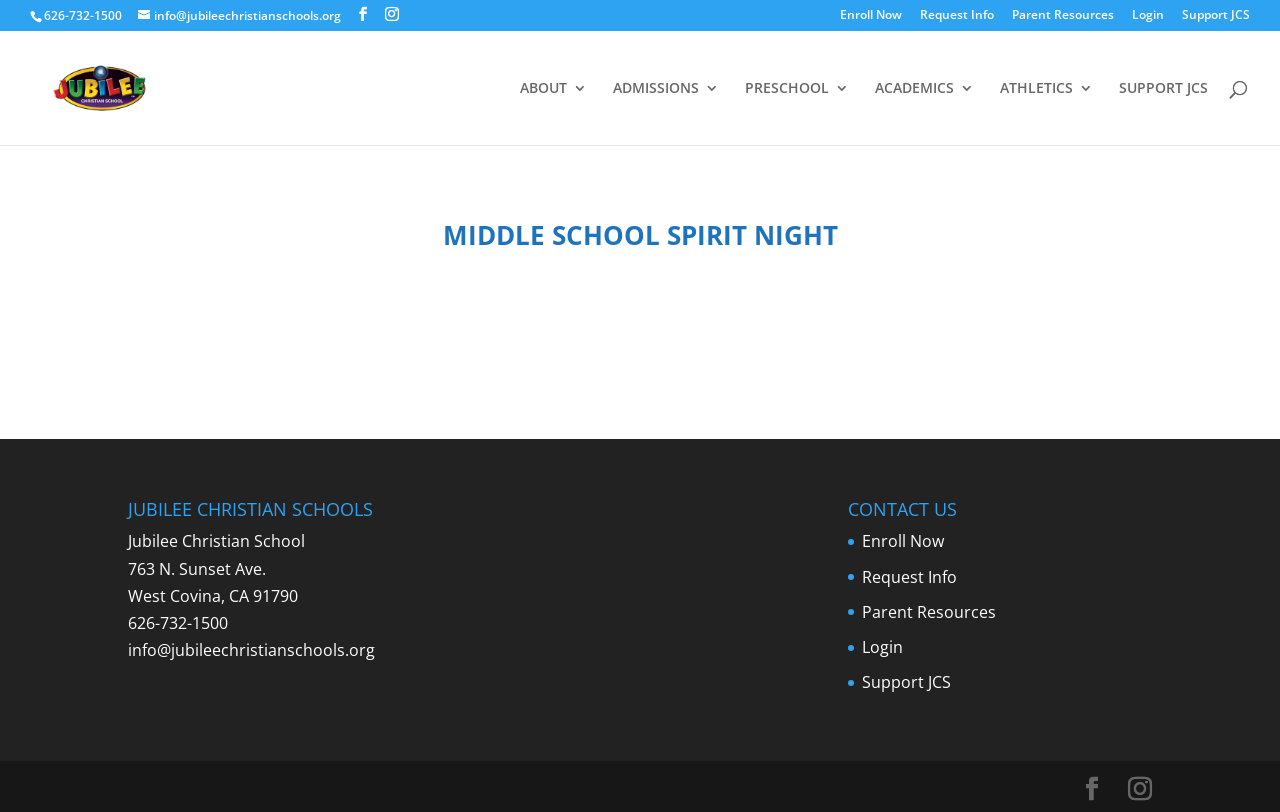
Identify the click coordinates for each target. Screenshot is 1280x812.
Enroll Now (871, 16)
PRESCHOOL (787, 89)
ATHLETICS (1036, 89)
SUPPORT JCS (1163, 89)
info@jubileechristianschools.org (251, 650)
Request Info (957, 16)
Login (1148, 16)
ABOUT (543, 89)
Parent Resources (1063, 16)
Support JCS (1216, 16)
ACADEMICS (914, 89)
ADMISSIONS (656, 89)
